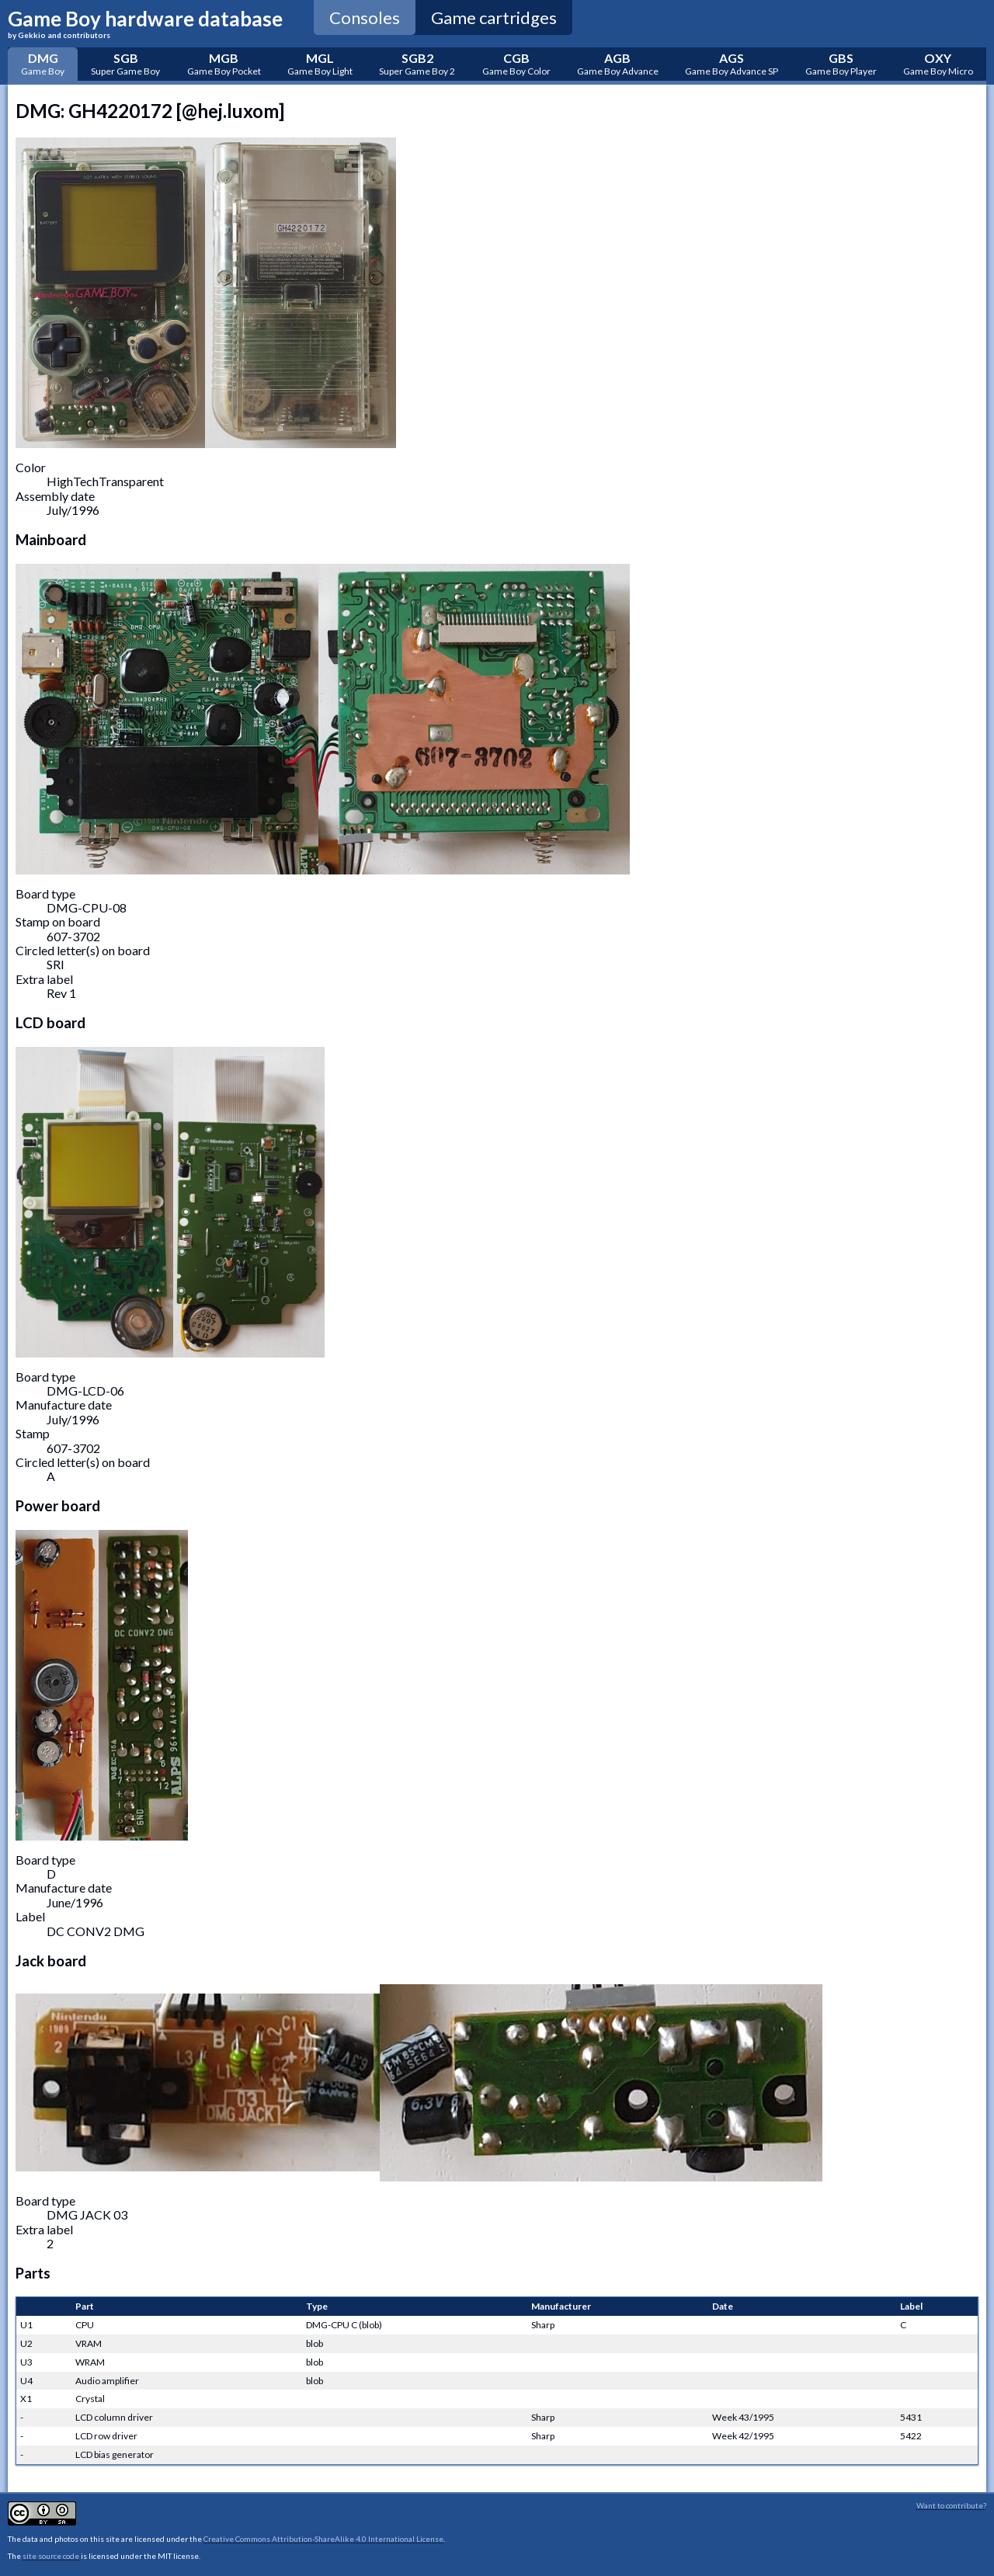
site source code (51, 2555)
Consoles (364, 17)
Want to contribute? (951, 2505)
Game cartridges (494, 17)
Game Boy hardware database (145, 23)
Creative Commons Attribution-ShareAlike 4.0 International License (323, 2538)
